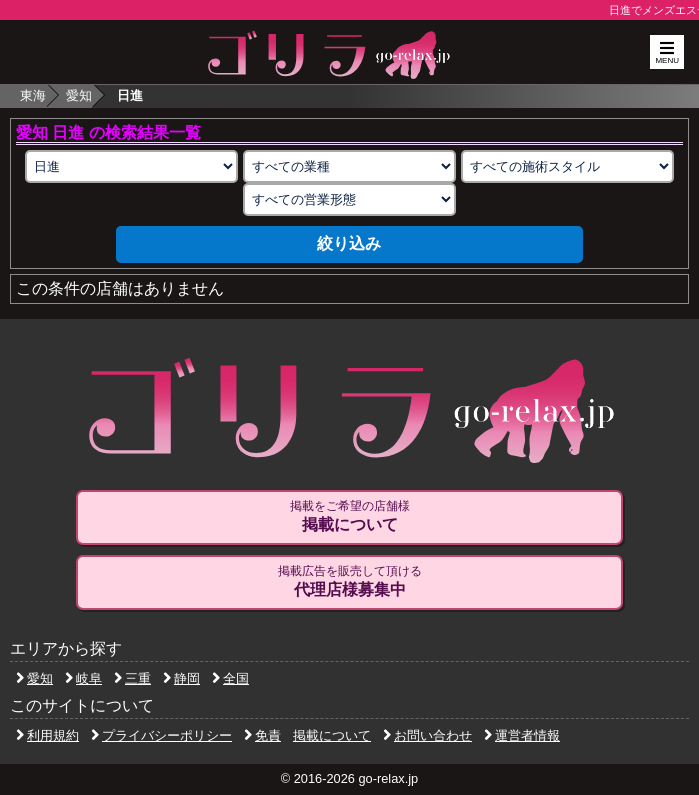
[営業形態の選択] (349, 199)
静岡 (181, 678)
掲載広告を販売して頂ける (349, 582)
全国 (230, 678)
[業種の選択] (349, 166)
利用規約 (47, 735)
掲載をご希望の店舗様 (349, 517)
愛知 (79, 95)
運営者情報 (522, 735)
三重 (132, 678)
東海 (33, 95)
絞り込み (349, 243)
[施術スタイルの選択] (567, 166)
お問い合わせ (427, 735)
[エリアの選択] (131, 166)
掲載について (332, 735)
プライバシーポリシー (161, 735)
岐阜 (83, 678)
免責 (262, 735)
